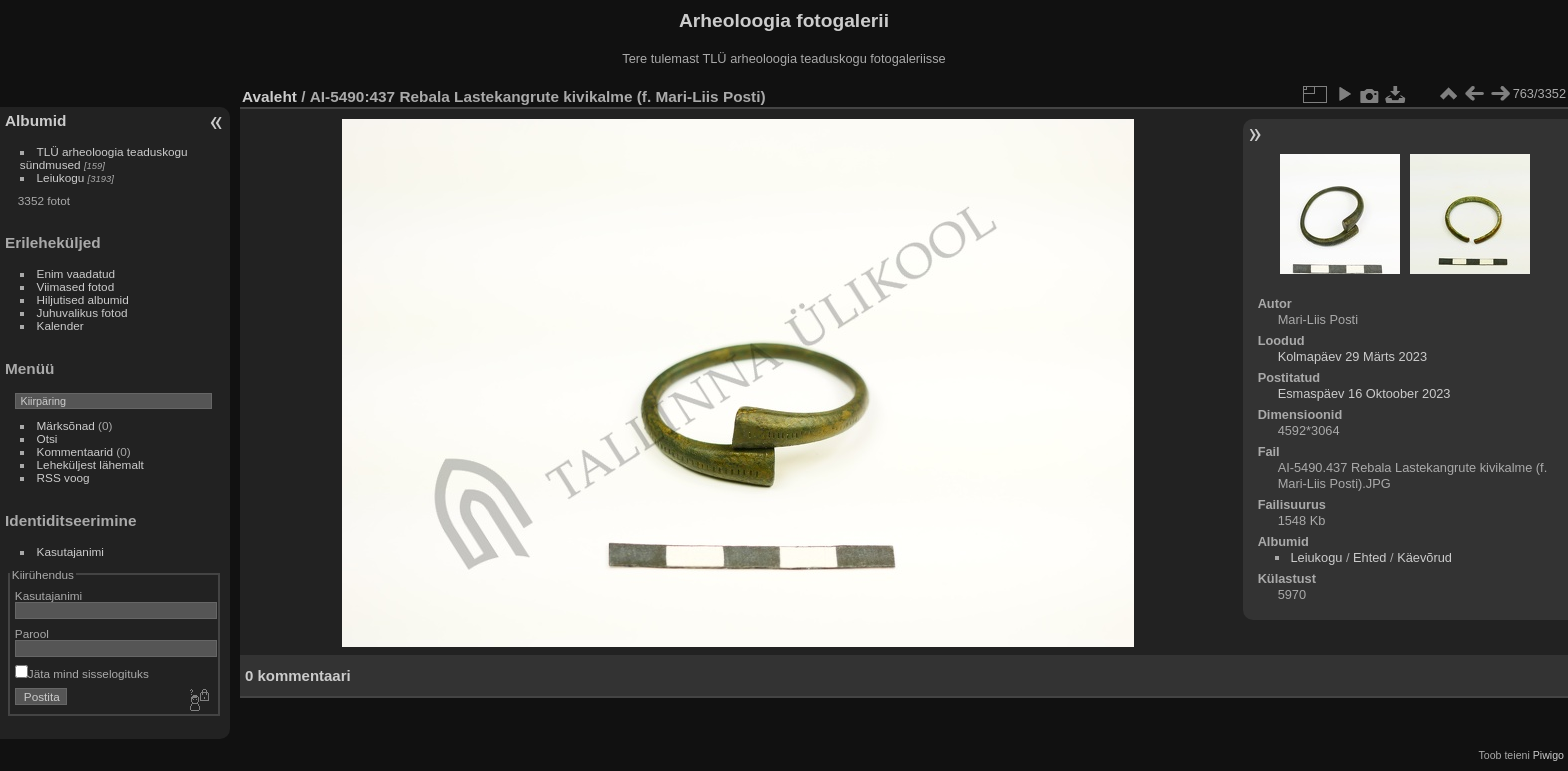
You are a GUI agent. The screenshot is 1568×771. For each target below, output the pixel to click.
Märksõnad (66, 425)
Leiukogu (61, 177)
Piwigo (1548, 755)
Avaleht (269, 96)
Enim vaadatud (76, 273)
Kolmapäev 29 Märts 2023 (1352, 356)
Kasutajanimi (70, 551)
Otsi (47, 438)
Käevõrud (1424, 557)
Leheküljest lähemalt (90, 464)
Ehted (1369, 557)
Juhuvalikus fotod (82, 312)
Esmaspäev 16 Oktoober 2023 (1364, 393)
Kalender (60, 325)
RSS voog (63, 477)
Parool (32, 633)
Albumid (35, 120)
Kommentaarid (75, 451)
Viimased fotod (76, 286)
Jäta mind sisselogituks (82, 673)
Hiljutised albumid (83, 299)
